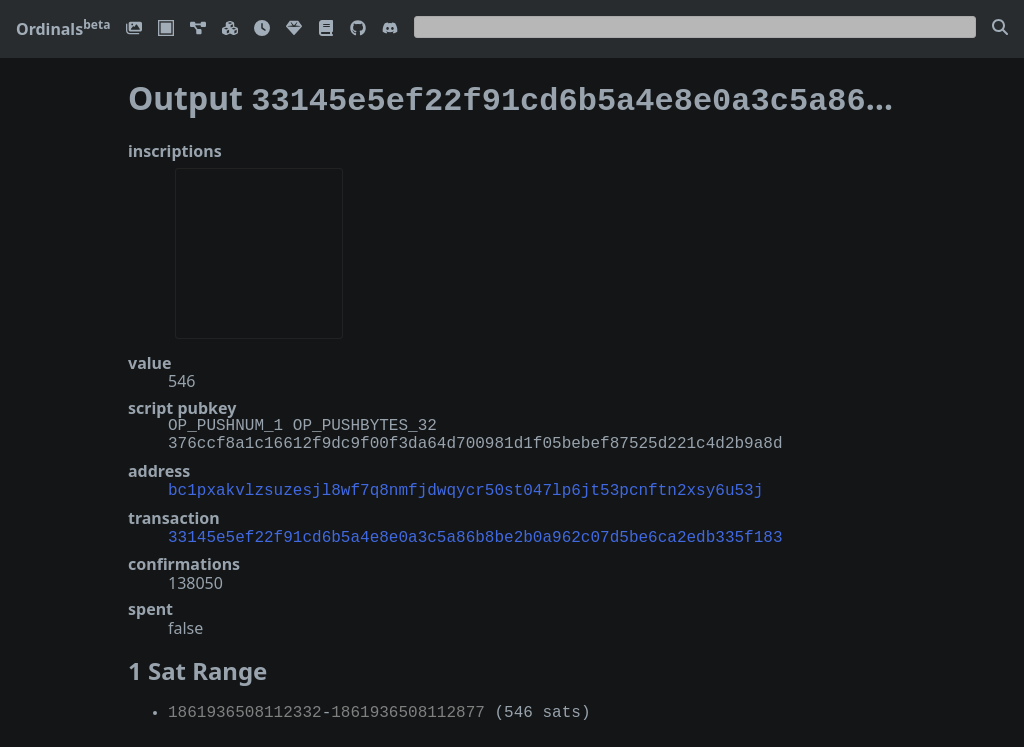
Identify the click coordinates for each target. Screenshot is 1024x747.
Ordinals (63, 29)
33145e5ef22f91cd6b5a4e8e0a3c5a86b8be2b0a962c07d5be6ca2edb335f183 (475, 530)
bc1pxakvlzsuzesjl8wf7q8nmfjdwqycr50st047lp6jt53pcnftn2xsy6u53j (465, 485)
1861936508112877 (408, 705)
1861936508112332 (245, 705)
